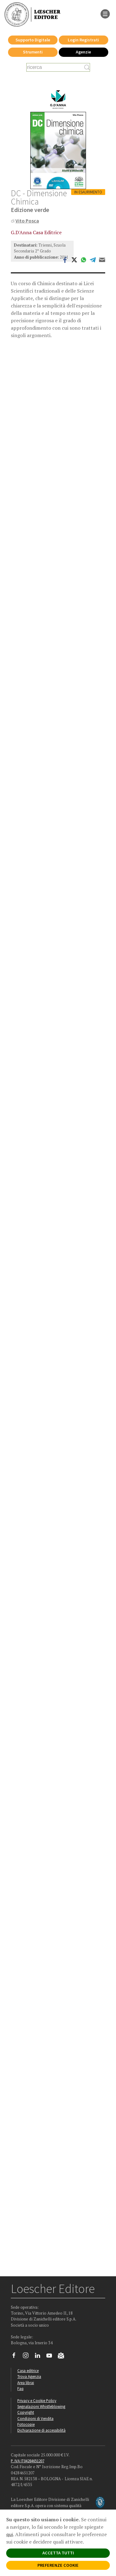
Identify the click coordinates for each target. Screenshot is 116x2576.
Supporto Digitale (32, 40)
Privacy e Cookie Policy (36, 2400)
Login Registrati (83, 40)
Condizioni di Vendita (35, 2418)
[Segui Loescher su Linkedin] (39, 2357)
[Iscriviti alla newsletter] (63, 2356)
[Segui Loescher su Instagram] (28, 2357)
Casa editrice (28, 2370)
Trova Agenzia (29, 2376)
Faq (20, 2388)
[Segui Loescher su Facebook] (16, 2357)
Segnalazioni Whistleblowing (41, 2406)
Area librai (25, 2382)
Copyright (25, 2412)
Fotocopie (26, 2424)
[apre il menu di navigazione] (105, 13)
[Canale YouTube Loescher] (51, 2357)
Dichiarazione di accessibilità (41, 2430)
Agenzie (83, 52)
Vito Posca (27, 221)
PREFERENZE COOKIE (58, 2565)
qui (9, 2534)
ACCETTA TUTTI (58, 2553)
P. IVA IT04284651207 (27, 2460)
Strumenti (33, 52)
